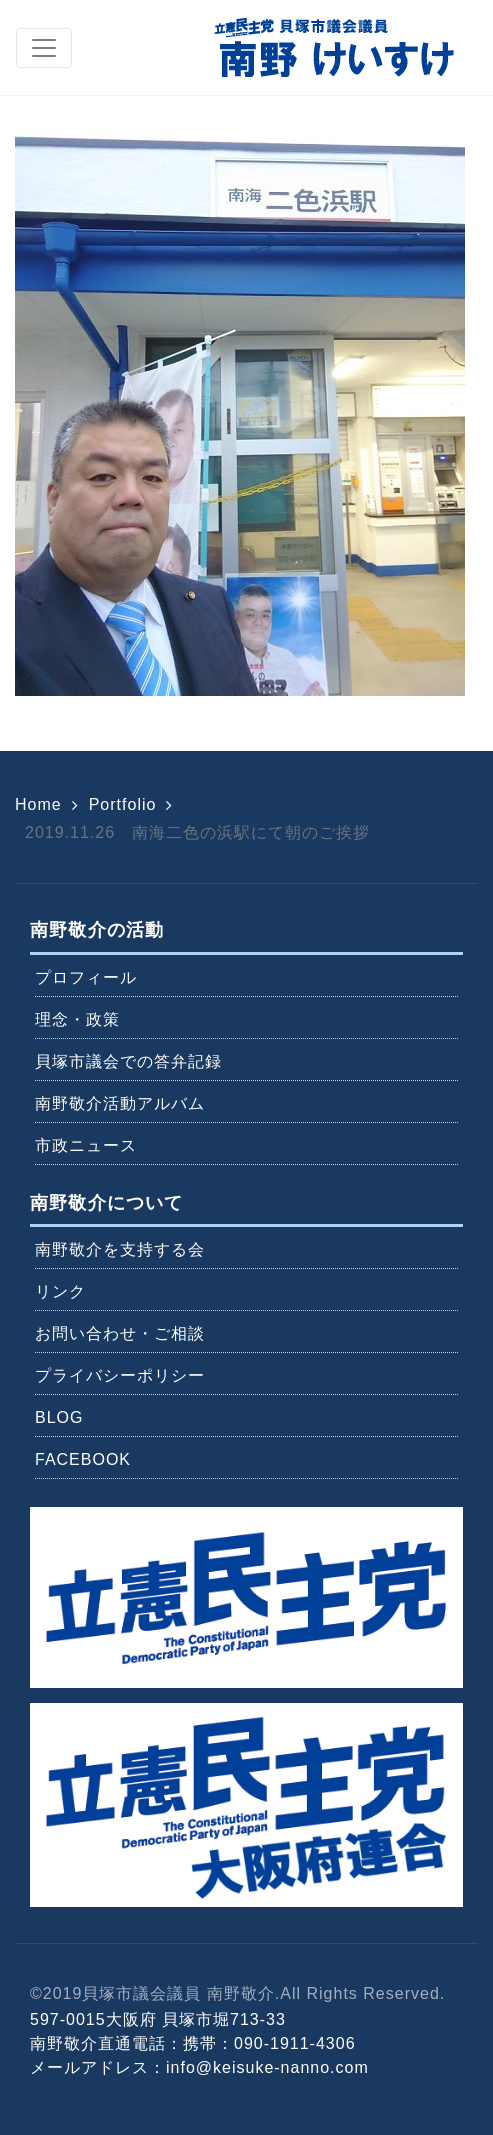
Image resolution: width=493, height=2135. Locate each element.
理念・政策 (77, 1019)
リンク (60, 1291)
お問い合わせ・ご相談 (120, 1333)
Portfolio (123, 804)
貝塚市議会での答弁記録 (128, 1061)
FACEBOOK (83, 1459)
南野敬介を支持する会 (120, 1249)
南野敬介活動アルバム (120, 1103)
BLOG (59, 1417)
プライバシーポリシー (120, 1375)
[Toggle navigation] (44, 48)
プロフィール (86, 977)
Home (38, 804)
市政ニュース (86, 1145)
